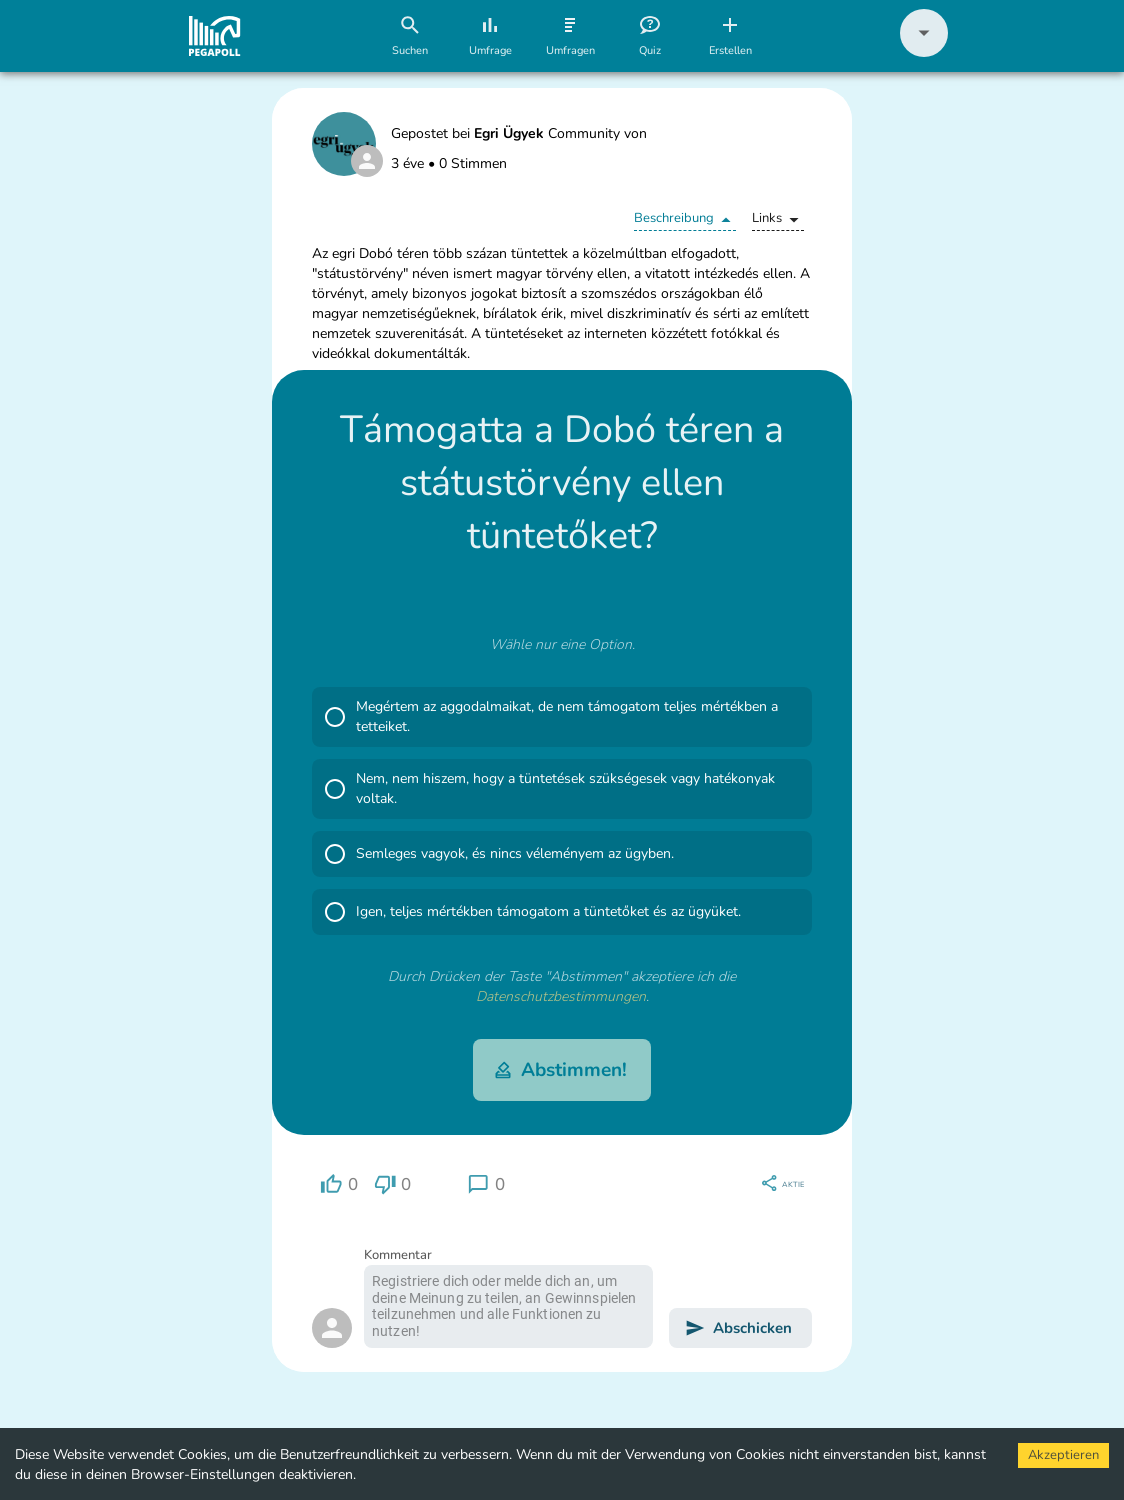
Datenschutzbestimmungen (561, 996)
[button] (924, 52)
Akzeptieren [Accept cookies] (1063, 1455)
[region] (339, 1184)
